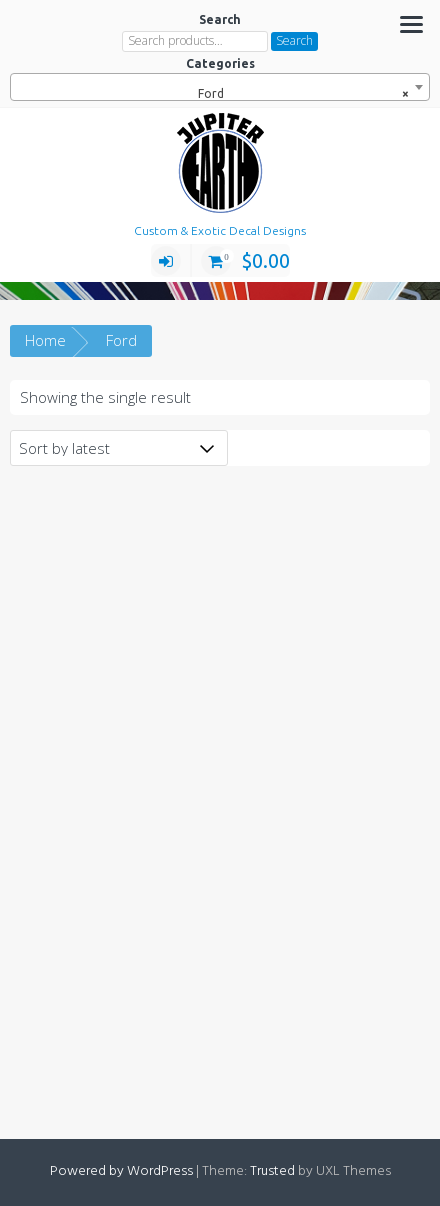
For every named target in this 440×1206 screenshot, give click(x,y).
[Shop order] (119, 448)
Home (45, 340)
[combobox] (220, 87)
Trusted (272, 1171)
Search (294, 40)
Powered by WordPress (121, 1171)
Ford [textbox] (304, 94)
